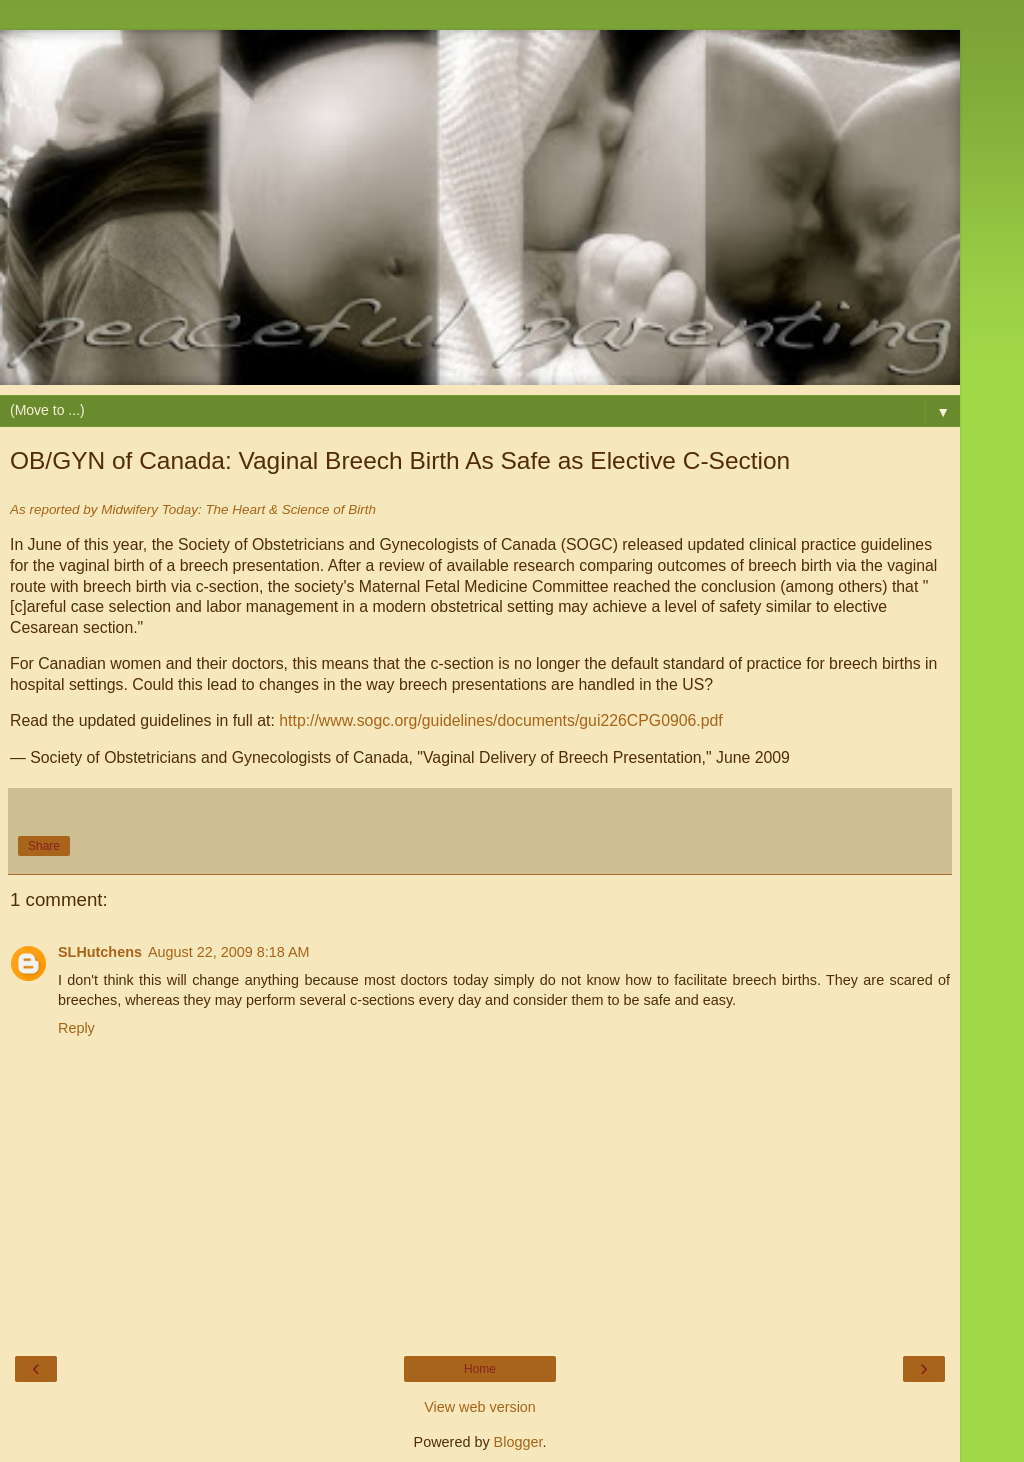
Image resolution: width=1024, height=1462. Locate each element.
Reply (76, 1028)
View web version (480, 1407)
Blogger (518, 1442)
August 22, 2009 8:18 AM (229, 952)
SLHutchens (100, 952)
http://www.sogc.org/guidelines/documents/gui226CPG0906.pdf (500, 720)
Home (480, 1369)
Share (44, 846)
